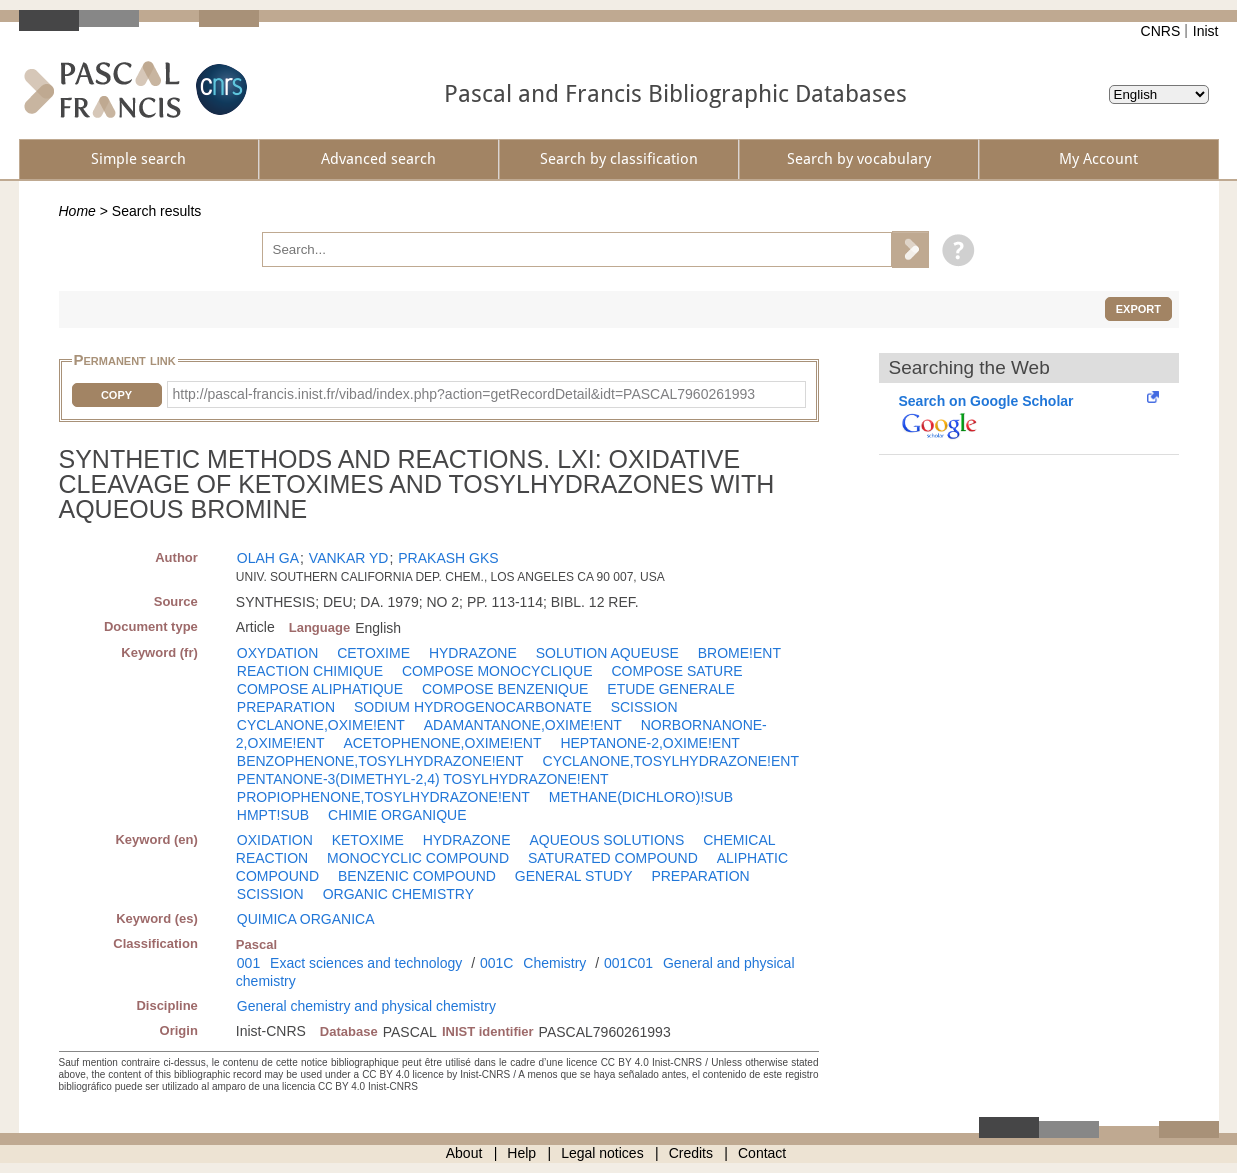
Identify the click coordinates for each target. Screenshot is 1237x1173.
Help (521, 1153)
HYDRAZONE (473, 653)
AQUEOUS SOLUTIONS (606, 840)
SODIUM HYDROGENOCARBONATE (473, 707)
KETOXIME (368, 840)
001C (496, 963)
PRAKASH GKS (448, 558)
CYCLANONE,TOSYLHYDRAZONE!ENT (671, 761)
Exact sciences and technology (366, 963)
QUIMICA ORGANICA (306, 919)
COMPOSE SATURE (676, 671)
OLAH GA (268, 558)
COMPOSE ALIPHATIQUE (320, 689)
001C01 (628, 963)
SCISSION (644, 707)
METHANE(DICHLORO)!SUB (641, 797)
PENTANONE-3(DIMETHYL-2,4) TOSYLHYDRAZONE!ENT (423, 779)
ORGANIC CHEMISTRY (398, 894)
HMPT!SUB (273, 815)
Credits (691, 1153)
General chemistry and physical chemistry (366, 1006)
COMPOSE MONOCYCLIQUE (497, 671)
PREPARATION (286, 707)
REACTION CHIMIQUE (310, 671)
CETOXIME (373, 653)
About (464, 1153)
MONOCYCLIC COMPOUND (418, 858)
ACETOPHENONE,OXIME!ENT (442, 743)
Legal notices (602, 1153)
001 (248, 963)
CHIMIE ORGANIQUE (397, 815)
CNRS (1161, 31)
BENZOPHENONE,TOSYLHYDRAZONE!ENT (380, 761)
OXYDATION (277, 653)
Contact (762, 1153)
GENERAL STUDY (574, 876)
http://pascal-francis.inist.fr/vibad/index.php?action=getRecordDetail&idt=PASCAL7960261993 (464, 394)
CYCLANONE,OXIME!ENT (321, 725)
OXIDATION (275, 840)
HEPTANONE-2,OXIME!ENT (649, 743)
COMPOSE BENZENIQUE (505, 689)
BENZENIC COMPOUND (417, 876)
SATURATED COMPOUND (613, 858)
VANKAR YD (349, 558)
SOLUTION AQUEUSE (607, 653)
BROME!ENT (739, 653)
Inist (1206, 31)
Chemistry (554, 963)
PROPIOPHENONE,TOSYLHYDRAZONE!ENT (383, 797)
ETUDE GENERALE (671, 689)
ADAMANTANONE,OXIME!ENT (523, 725)
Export (1138, 309)
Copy (116, 395)
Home (77, 211)
